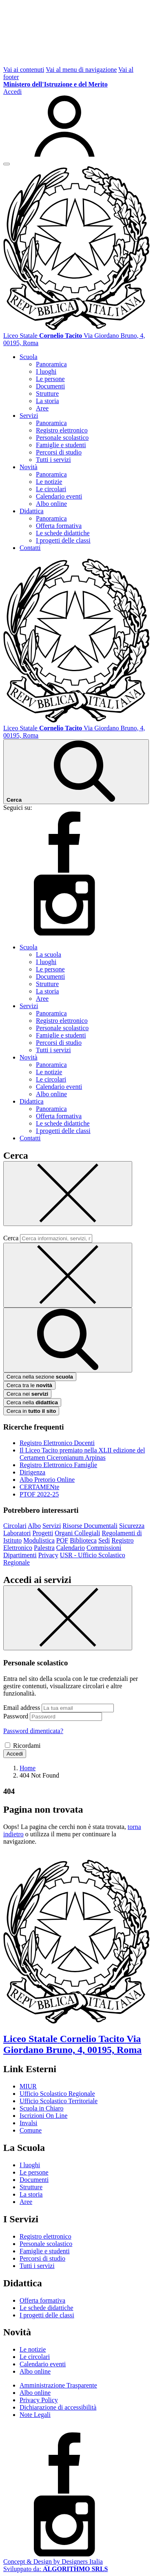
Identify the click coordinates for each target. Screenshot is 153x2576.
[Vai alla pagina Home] (27, 1768)
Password (15, 1716)
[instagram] (64, 933)
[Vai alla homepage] (76, 328)
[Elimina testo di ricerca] (67, 1275)
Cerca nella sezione (40, 1377)
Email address (21, 1707)
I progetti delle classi (63, 540)
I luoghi (46, 371)
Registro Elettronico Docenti (57, 1442)
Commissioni (103, 1547)
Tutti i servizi (53, 459)
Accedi (15, 1754)
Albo (34, 1525)
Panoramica (51, 364)
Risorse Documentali (90, 1525)
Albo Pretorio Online (47, 1479)
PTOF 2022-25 (39, 1494)
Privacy (48, 1555)
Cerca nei (27, 1394)
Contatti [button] (30, 547)
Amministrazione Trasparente (58, 2385)
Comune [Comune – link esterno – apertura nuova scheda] (31, 2130)
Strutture (47, 393)
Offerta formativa (59, 525)
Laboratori (17, 1533)
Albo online (51, 503)
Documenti (50, 386)
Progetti (43, 1533)
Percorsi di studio (59, 452)
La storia (47, 400)
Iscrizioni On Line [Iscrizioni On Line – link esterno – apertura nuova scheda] (43, 2115)
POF (62, 1540)
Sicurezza (131, 1525)
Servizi (51, 1525)
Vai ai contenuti (23, 69)
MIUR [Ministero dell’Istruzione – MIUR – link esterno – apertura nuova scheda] (28, 2086)
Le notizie (49, 481)
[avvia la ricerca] (67, 1340)
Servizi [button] (29, 415)
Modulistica (38, 1540)
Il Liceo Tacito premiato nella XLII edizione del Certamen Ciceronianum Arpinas (82, 1454)
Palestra (44, 1547)
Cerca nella (32, 1402)
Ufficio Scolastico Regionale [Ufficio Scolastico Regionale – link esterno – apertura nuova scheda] (57, 2093)
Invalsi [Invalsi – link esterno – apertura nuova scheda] (29, 2122)
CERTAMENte (39, 1486)
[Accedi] (76, 123)
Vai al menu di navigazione (81, 69)
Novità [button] (29, 466)
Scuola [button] (29, 356)
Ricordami (27, 1745)
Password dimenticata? (33, 1730)
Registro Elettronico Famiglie (58, 1464)
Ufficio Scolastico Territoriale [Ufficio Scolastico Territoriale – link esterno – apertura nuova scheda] (59, 2100)
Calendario (70, 1547)
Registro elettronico (62, 430)
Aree (42, 408)
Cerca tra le (29, 1385)
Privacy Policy (39, 2399)
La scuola (48, 954)
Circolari (15, 1525)
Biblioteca (83, 1540)
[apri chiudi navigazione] (6, 164)
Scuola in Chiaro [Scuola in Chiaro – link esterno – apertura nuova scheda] (42, 2108)
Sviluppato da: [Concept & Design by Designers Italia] (55, 2568)
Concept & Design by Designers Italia (53, 2561)
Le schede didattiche (63, 533)
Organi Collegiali (77, 1533)
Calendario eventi (59, 496)
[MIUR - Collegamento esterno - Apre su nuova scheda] (55, 84)
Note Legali (35, 2414)
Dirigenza (32, 1472)
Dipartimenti (20, 1555)
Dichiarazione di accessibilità (58, 2407)
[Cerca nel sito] (76, 771)
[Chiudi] (67, 1193)
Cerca (10, 1238)
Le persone (50, 378)
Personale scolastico (62, 437)
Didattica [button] (32, 511)
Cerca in (31, 1411)
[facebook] (64, 870)
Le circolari (51, 488)
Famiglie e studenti (61, 444)
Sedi (104, 1540)
